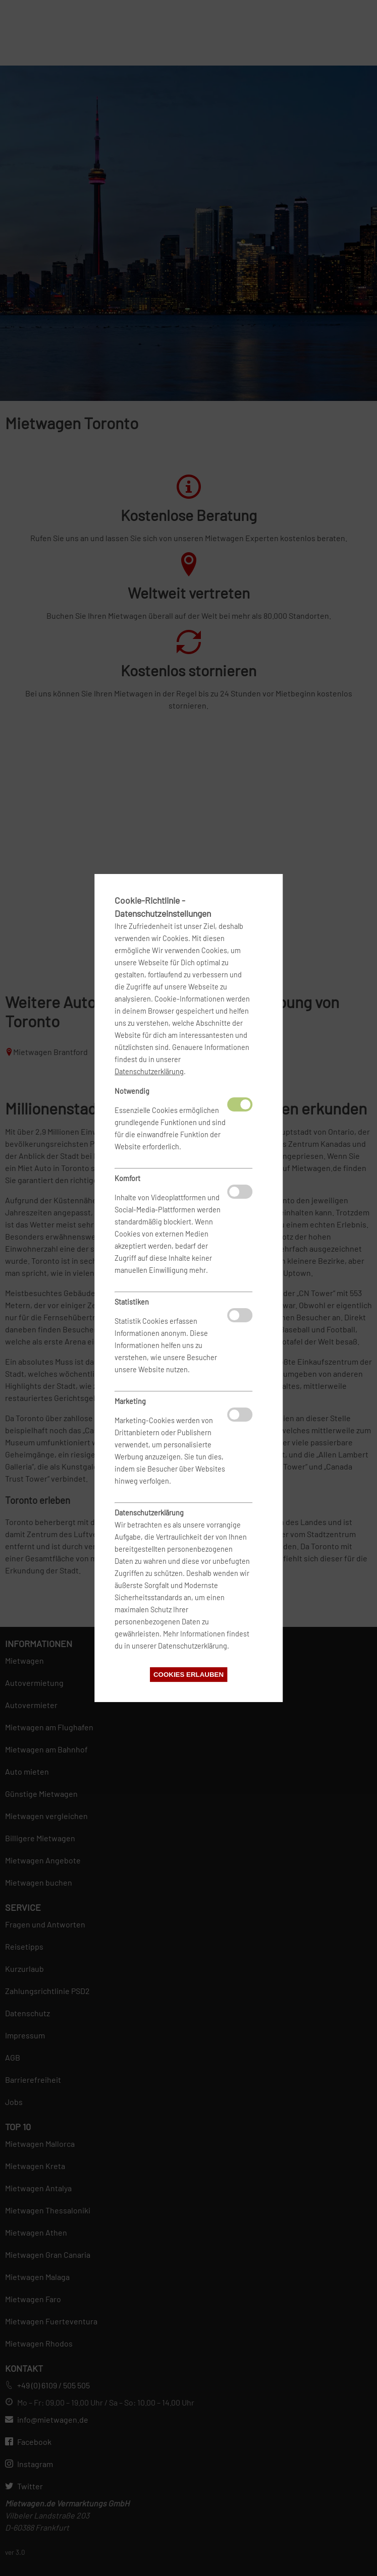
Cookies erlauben (188, 1674)
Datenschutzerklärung (149, 1071)
